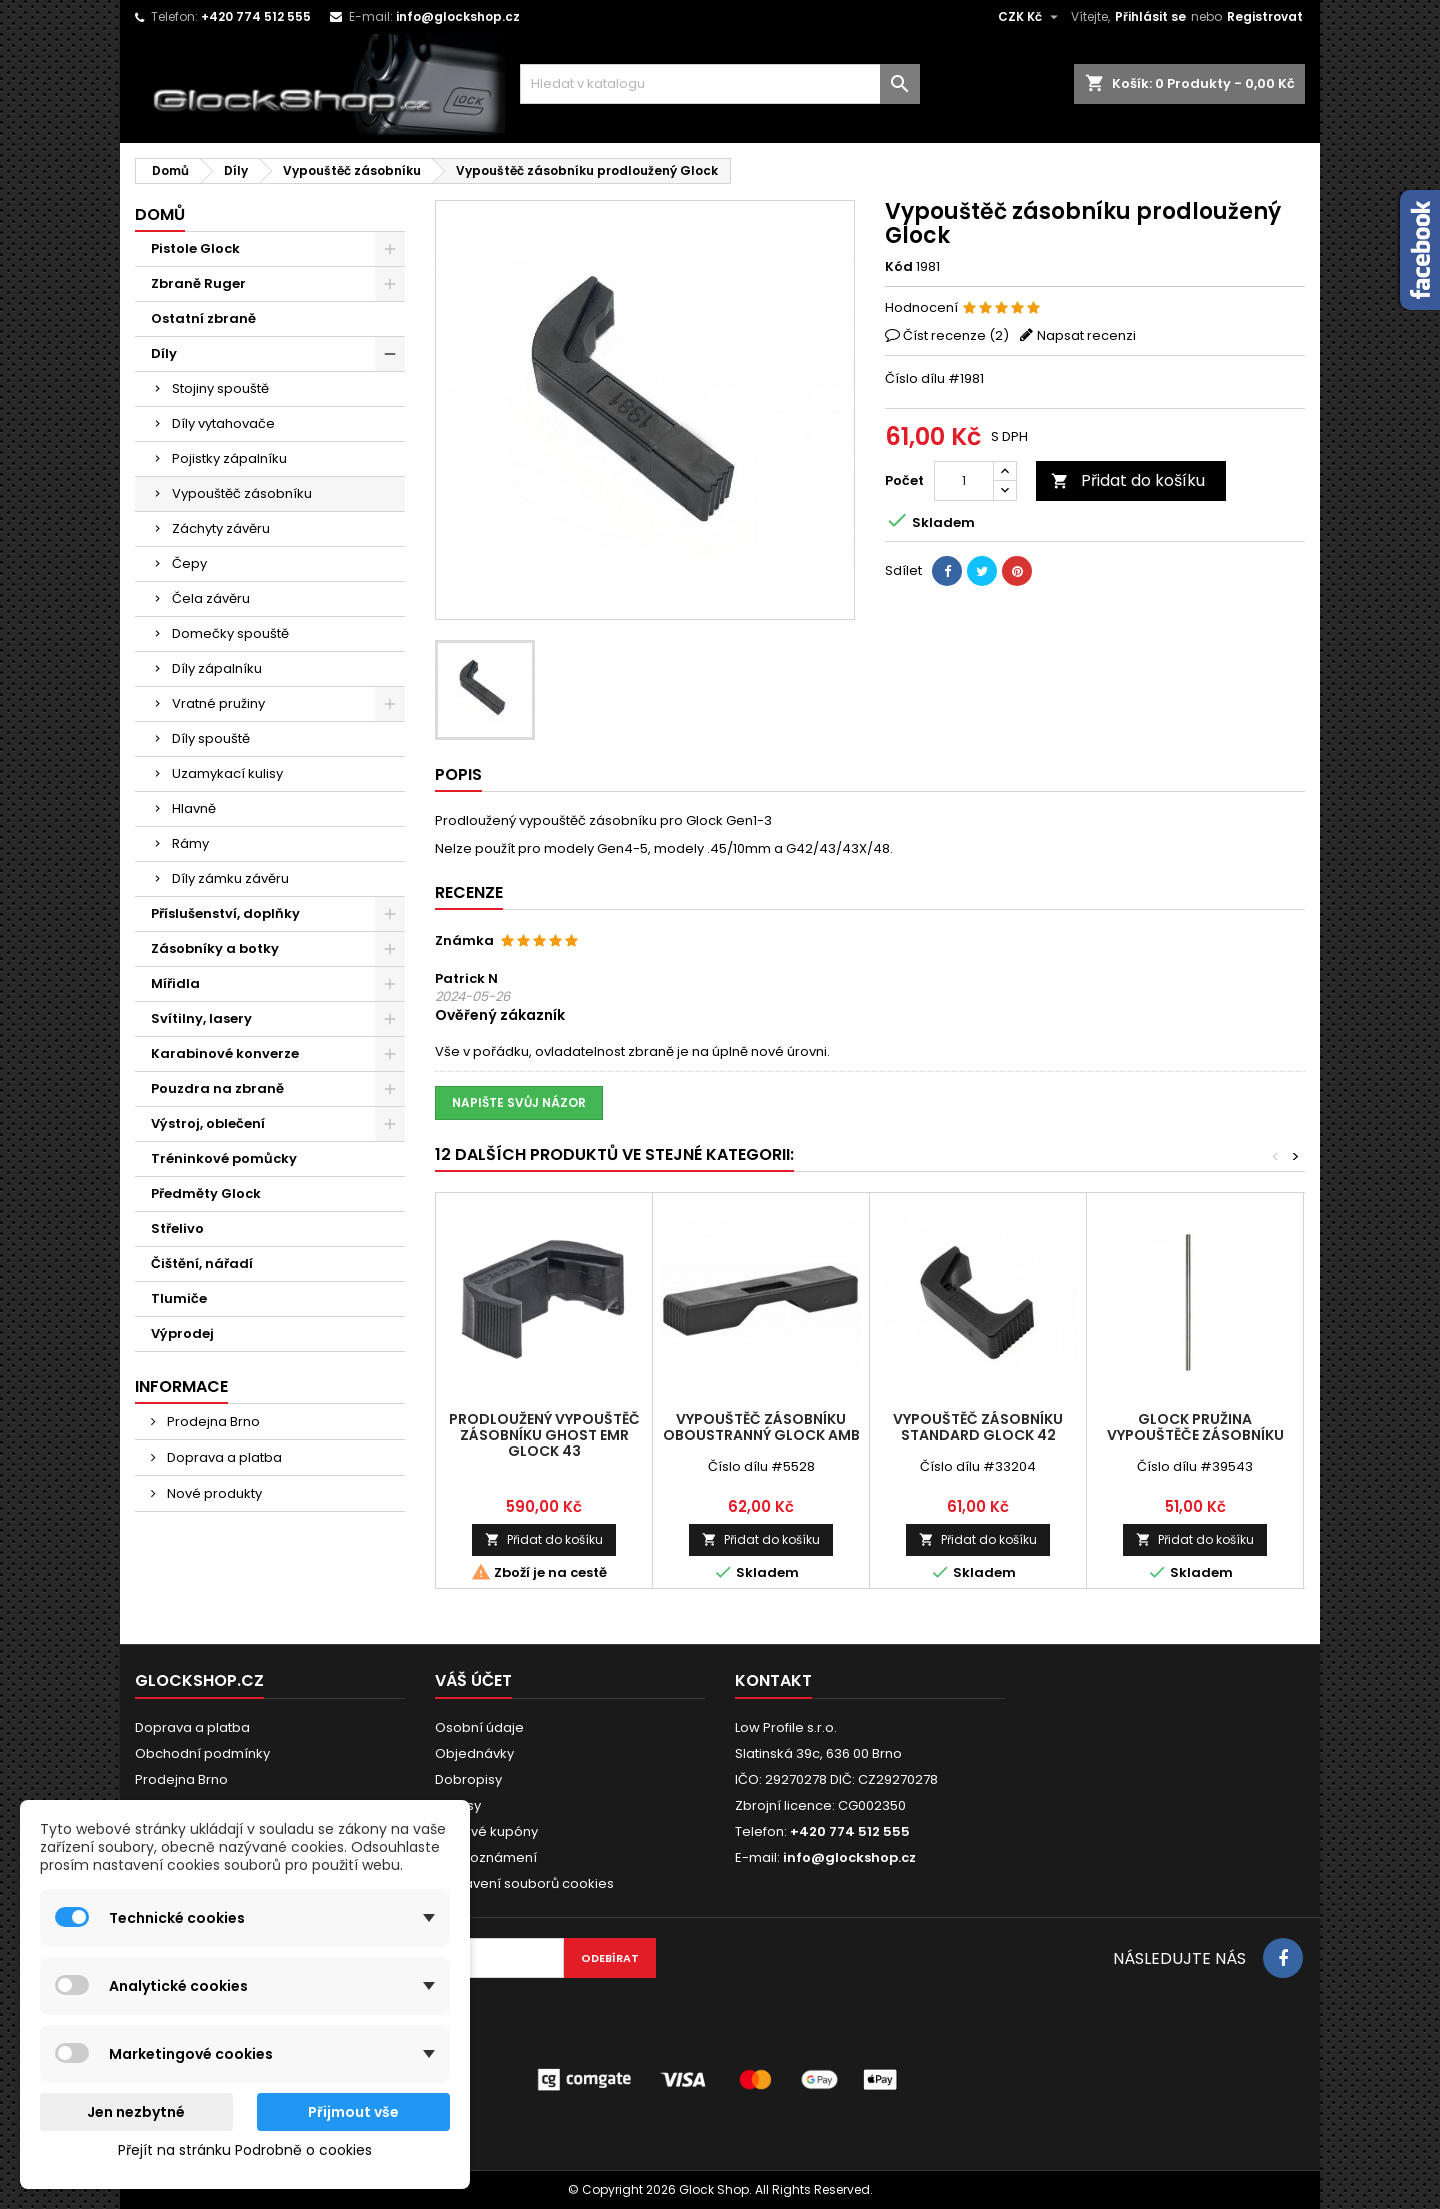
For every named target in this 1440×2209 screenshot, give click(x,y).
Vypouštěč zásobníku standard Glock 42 (978, 1427)
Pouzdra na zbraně (217, 1088)
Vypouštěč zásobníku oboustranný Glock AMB (761, 1427)
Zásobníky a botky (215, 948)
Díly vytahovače (223, 423)
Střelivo (177, 1228)
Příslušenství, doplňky (225, 913)
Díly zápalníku (217, 668)
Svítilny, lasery (201, 1018)
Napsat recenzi (1086, 335)
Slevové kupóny (486, 1831)
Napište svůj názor (519, 1102)
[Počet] (964, 481)
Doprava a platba (223, 1457)
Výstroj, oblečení (208, 1123)
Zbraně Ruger (198, 283)
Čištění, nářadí (202, 1263)
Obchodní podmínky (202, 1753)
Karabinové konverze (225, 1053)
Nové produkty (213, 1493)
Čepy (189, 563)
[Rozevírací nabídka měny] (1030, 17)
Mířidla (175, 983)
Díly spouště (211, 738)
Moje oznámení (486, 1857)
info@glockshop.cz (458, 16)
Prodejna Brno (212, 1421)
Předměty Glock (206, 1193)
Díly (164, 353)
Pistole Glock (195, 248)
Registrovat (1265, 16)
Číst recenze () (956, 335)
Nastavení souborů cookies (524, 1883)
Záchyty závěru (221, 528)
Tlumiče (179, 1298)
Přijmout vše (353, 2112)
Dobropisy (468, 1779)
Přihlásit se (1150, 16)
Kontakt (773, 1680)
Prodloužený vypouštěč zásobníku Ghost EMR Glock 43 (544, 1435)
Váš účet (473, 1680)
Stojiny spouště (220, 388)
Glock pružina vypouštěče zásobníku (1195, 1427)
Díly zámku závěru (230, 878)
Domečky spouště (230, 633)
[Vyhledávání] (720, 84)
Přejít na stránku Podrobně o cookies (245, 2150)
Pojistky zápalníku (229, 458)
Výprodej (182, 1333)
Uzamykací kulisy (227, 773)
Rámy (190, 843)
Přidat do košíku (1128, 480)
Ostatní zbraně (203, 318)
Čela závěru (211, 598)
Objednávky (474, 1753)
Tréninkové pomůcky (224, 1158)
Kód (899, 267)
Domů (160, 214)
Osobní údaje (479, 1727)
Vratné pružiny (218, 703)
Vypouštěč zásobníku (242, 493)
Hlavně (194, 808)
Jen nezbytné (136, 2112)
